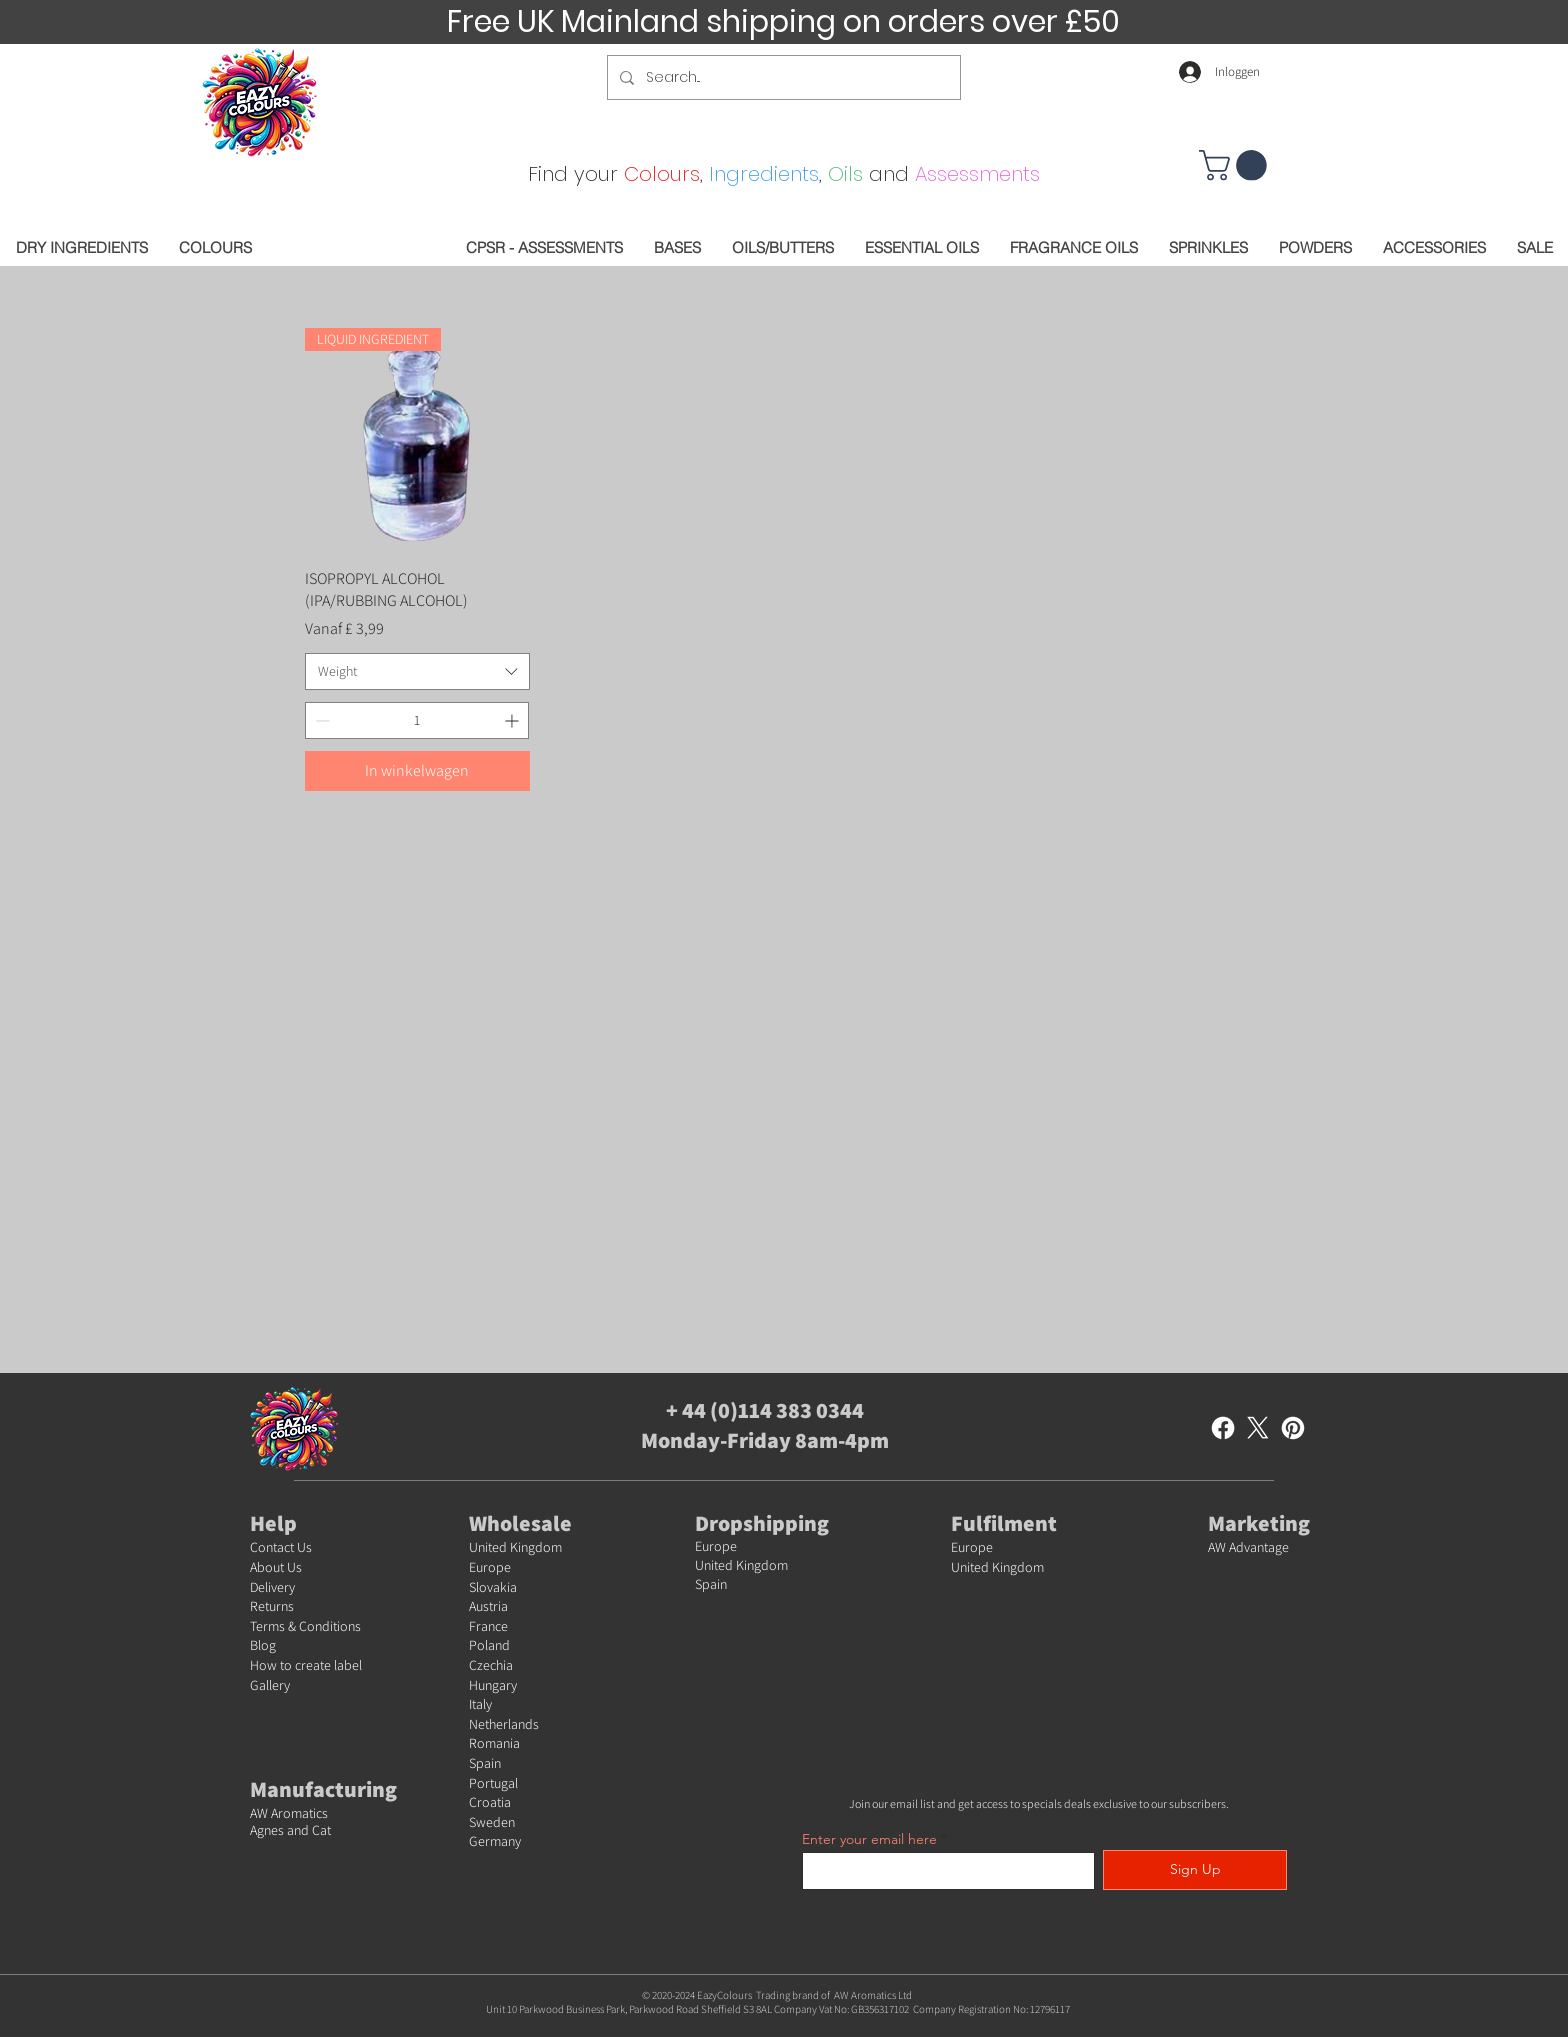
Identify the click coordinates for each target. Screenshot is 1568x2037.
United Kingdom (515, 1547)
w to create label (314, 1665)
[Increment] (513, 720)
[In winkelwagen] (417, 771)
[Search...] (782, 77)
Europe (490, 1567)
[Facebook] (1223, 1428)
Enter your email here (869, 1839)
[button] (1236, 165)
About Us (276, 1567)
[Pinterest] (1293, 1428)
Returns (272, 1606)
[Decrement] (320, 720)
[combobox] (417, 672)
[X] (1258, 1428)
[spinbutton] (417, 720)
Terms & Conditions (305, 1626)
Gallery (270, 1685)
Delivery (272, 1587)
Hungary (493, 1685)
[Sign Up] (1195, 1870)
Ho (258, 1665)
